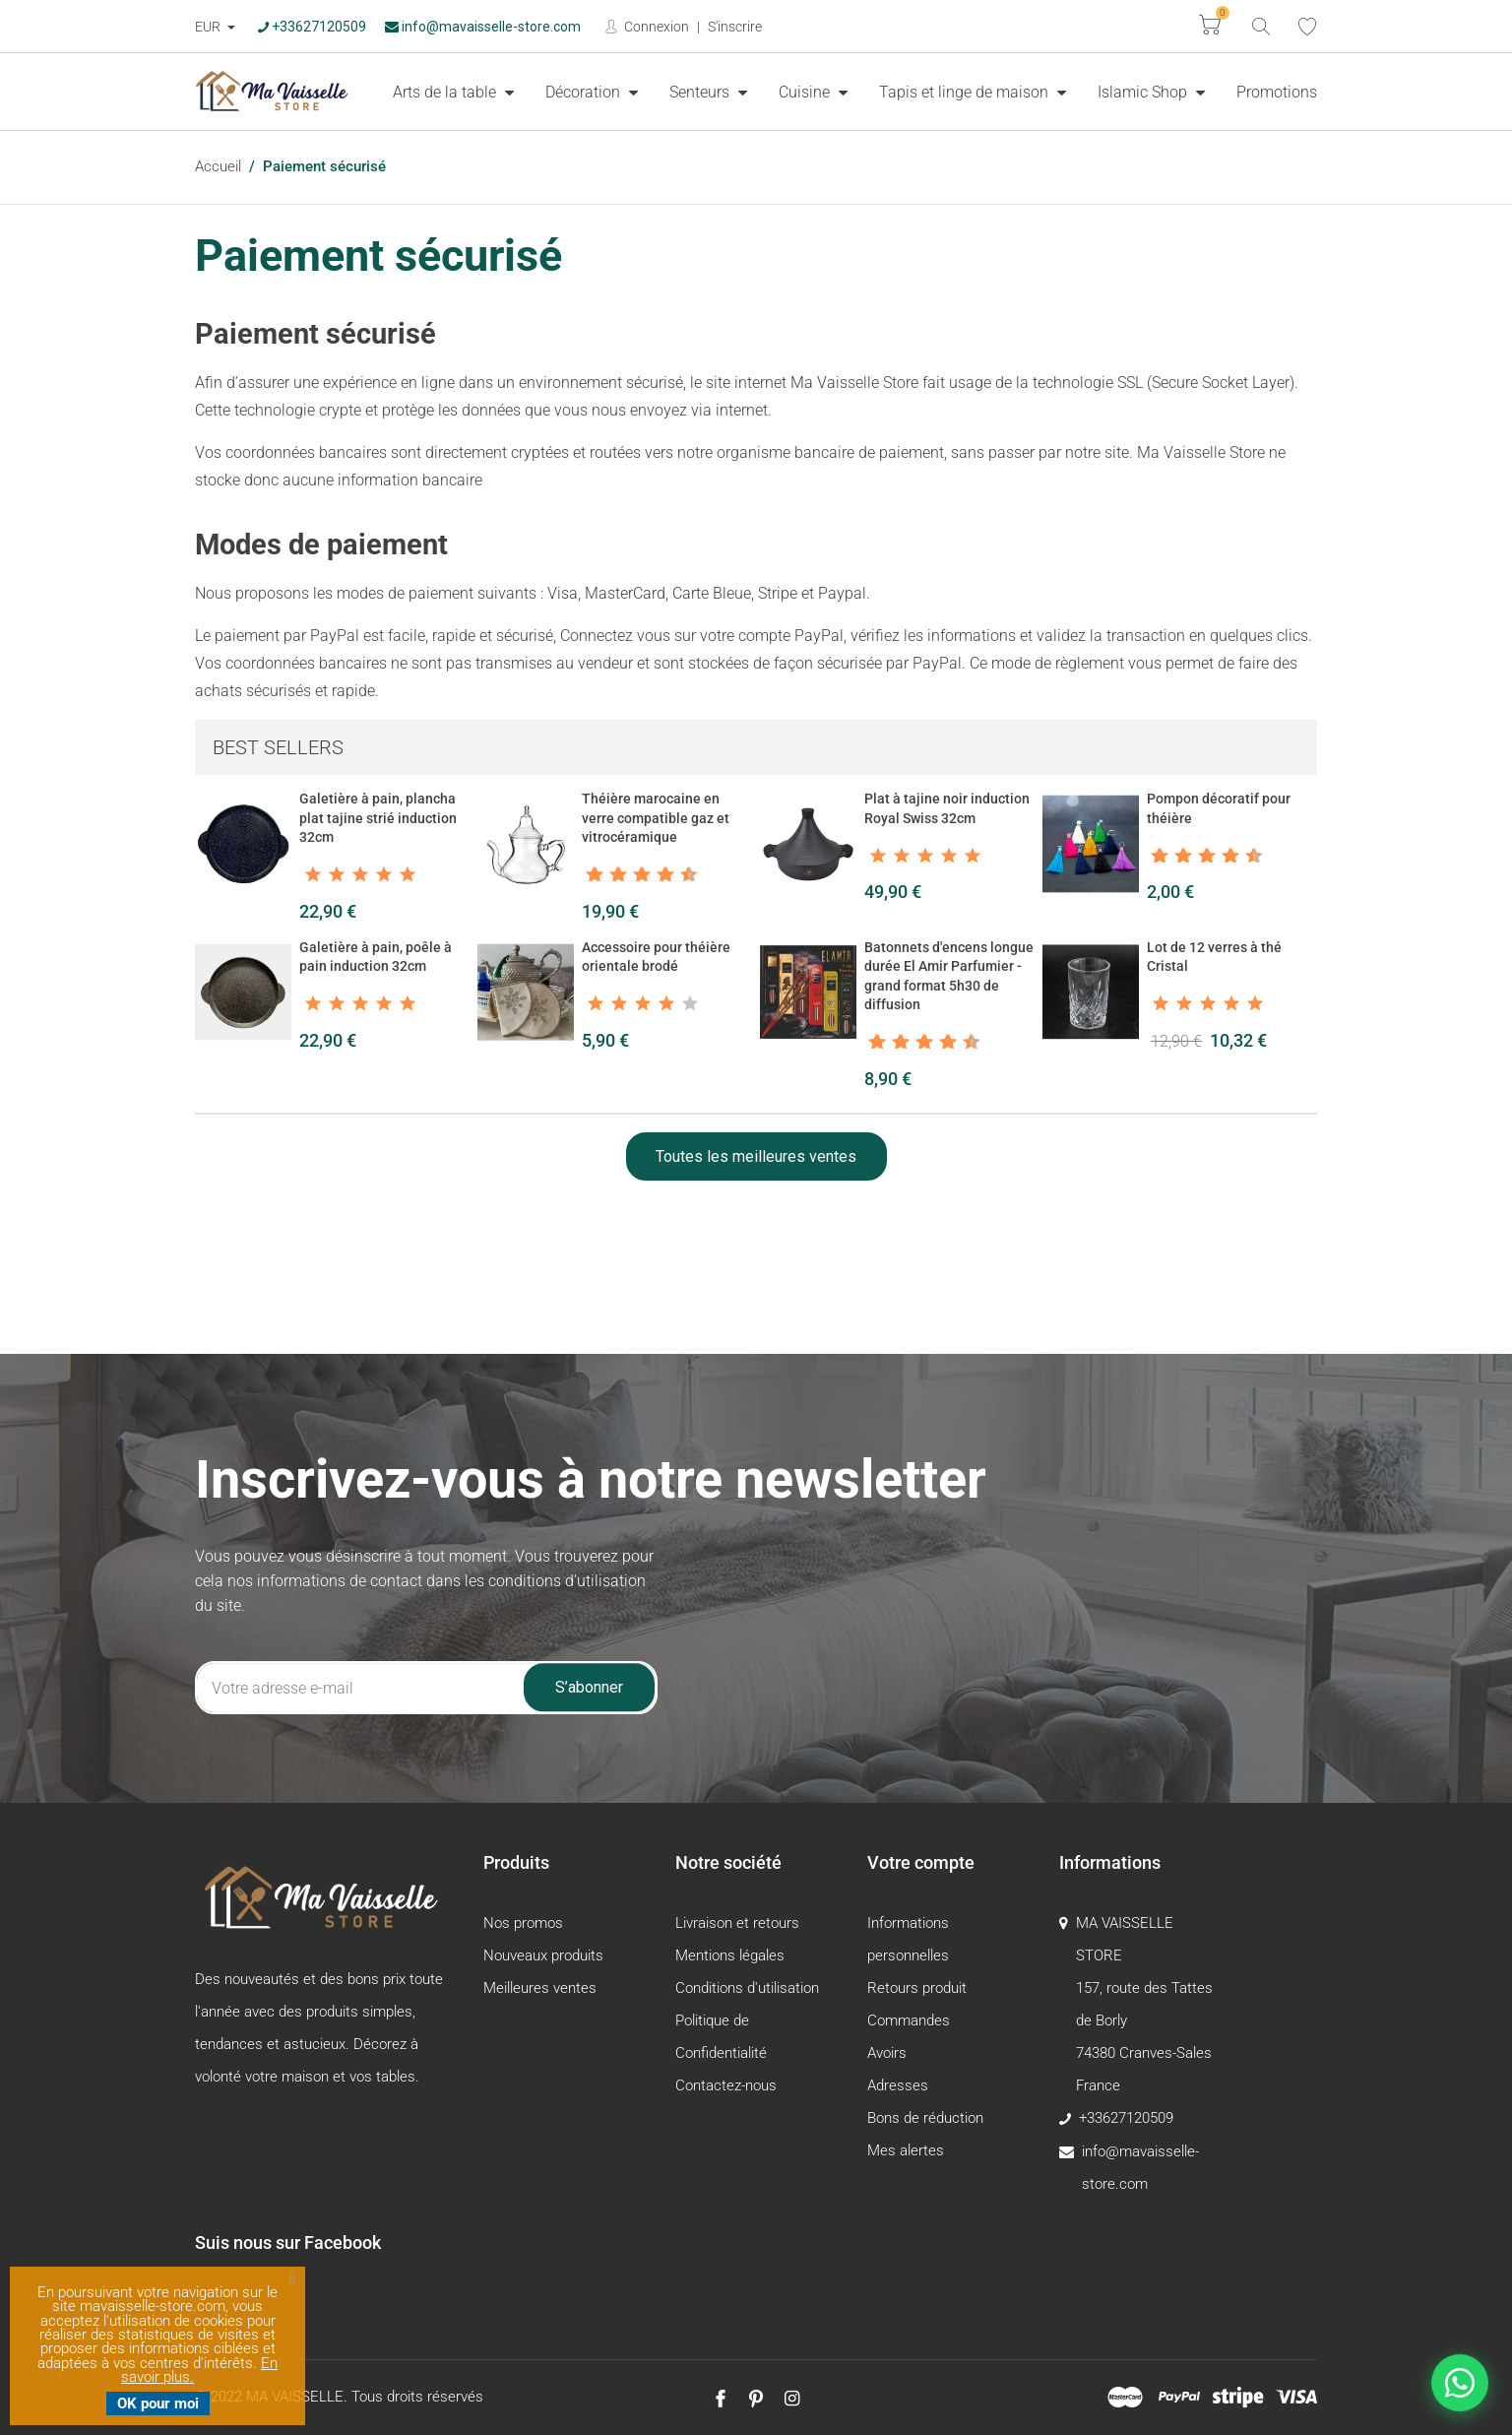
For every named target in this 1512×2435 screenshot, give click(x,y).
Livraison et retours (737, 1923)
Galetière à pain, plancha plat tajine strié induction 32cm (378, 818)
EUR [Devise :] (209, 26)
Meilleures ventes (540, 1988)
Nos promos (523, 1923)
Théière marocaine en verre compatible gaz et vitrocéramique (655, 818)
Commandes (908, 2020)
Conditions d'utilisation (747, 1988)
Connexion (655, 26)
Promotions (1276, 92)
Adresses (897, 2085)
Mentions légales (730, 1955)
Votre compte (921, 1862)
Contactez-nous (726, 2085)
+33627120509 (312, 26)
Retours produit (917, 1988)
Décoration (584, 92)
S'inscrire (735, 26)
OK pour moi (158, 2403)
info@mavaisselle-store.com (483, 26)
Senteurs (701, 92)
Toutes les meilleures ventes (756, 1156)
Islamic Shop (1144, 92)
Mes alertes (905, 2150)
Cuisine (806, 92)
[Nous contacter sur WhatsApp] (1459, 2382)
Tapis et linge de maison (965, 92)
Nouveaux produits (543, 1955)
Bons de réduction (925, 2118)
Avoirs (887, 2053)
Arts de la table (446, 92)
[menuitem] (453, 91)
